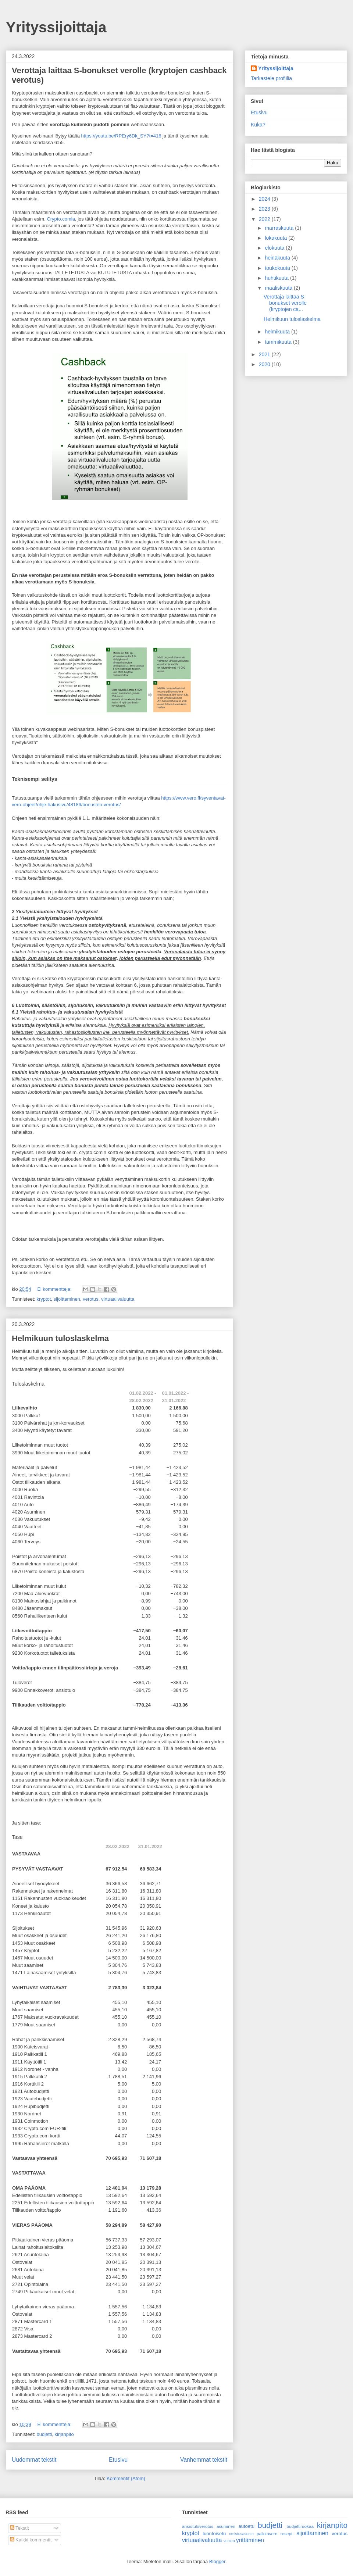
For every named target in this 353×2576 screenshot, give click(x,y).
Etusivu (118, 2460)
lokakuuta (276, 238)
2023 (265, 209)
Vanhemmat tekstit (203, 2460)
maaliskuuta (279, 288)
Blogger (217, 2561)
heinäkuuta (278, 258)
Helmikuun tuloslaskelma (60, 1338)
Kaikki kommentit (31, 2540)
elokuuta (275, 248)
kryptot (43, 1299)
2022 (265, 219)
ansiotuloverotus (197, 2526)
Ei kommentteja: (55, 1289)
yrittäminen (250, 2540)
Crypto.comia (61, 219)
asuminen (226, 2526)
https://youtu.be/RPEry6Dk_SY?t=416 (121, 136)
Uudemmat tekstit (34, 2460)
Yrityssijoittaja (56, 27)
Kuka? (258, 125)
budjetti (44, 2434)
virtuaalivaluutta (117, 1299)
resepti (287, 2533)
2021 (265, 354)
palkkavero (267, 2533)
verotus (91, 1299)
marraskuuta (280, 228)
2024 (265, 199)
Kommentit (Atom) (126, 2478)
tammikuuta (279, 342)
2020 (265, 364)
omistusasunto (241, 2534)
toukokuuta (278, 268)
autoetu (246, 2526)
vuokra (229, 2541)
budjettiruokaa (300, 2526)
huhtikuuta (277, 278)
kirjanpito (64, 2434)
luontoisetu (214, 2533)
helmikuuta (278, 332)
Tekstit (19, 2528)
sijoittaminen (67, 1299)
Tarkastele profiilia (271, 78)
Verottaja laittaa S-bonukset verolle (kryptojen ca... (285, 303)
